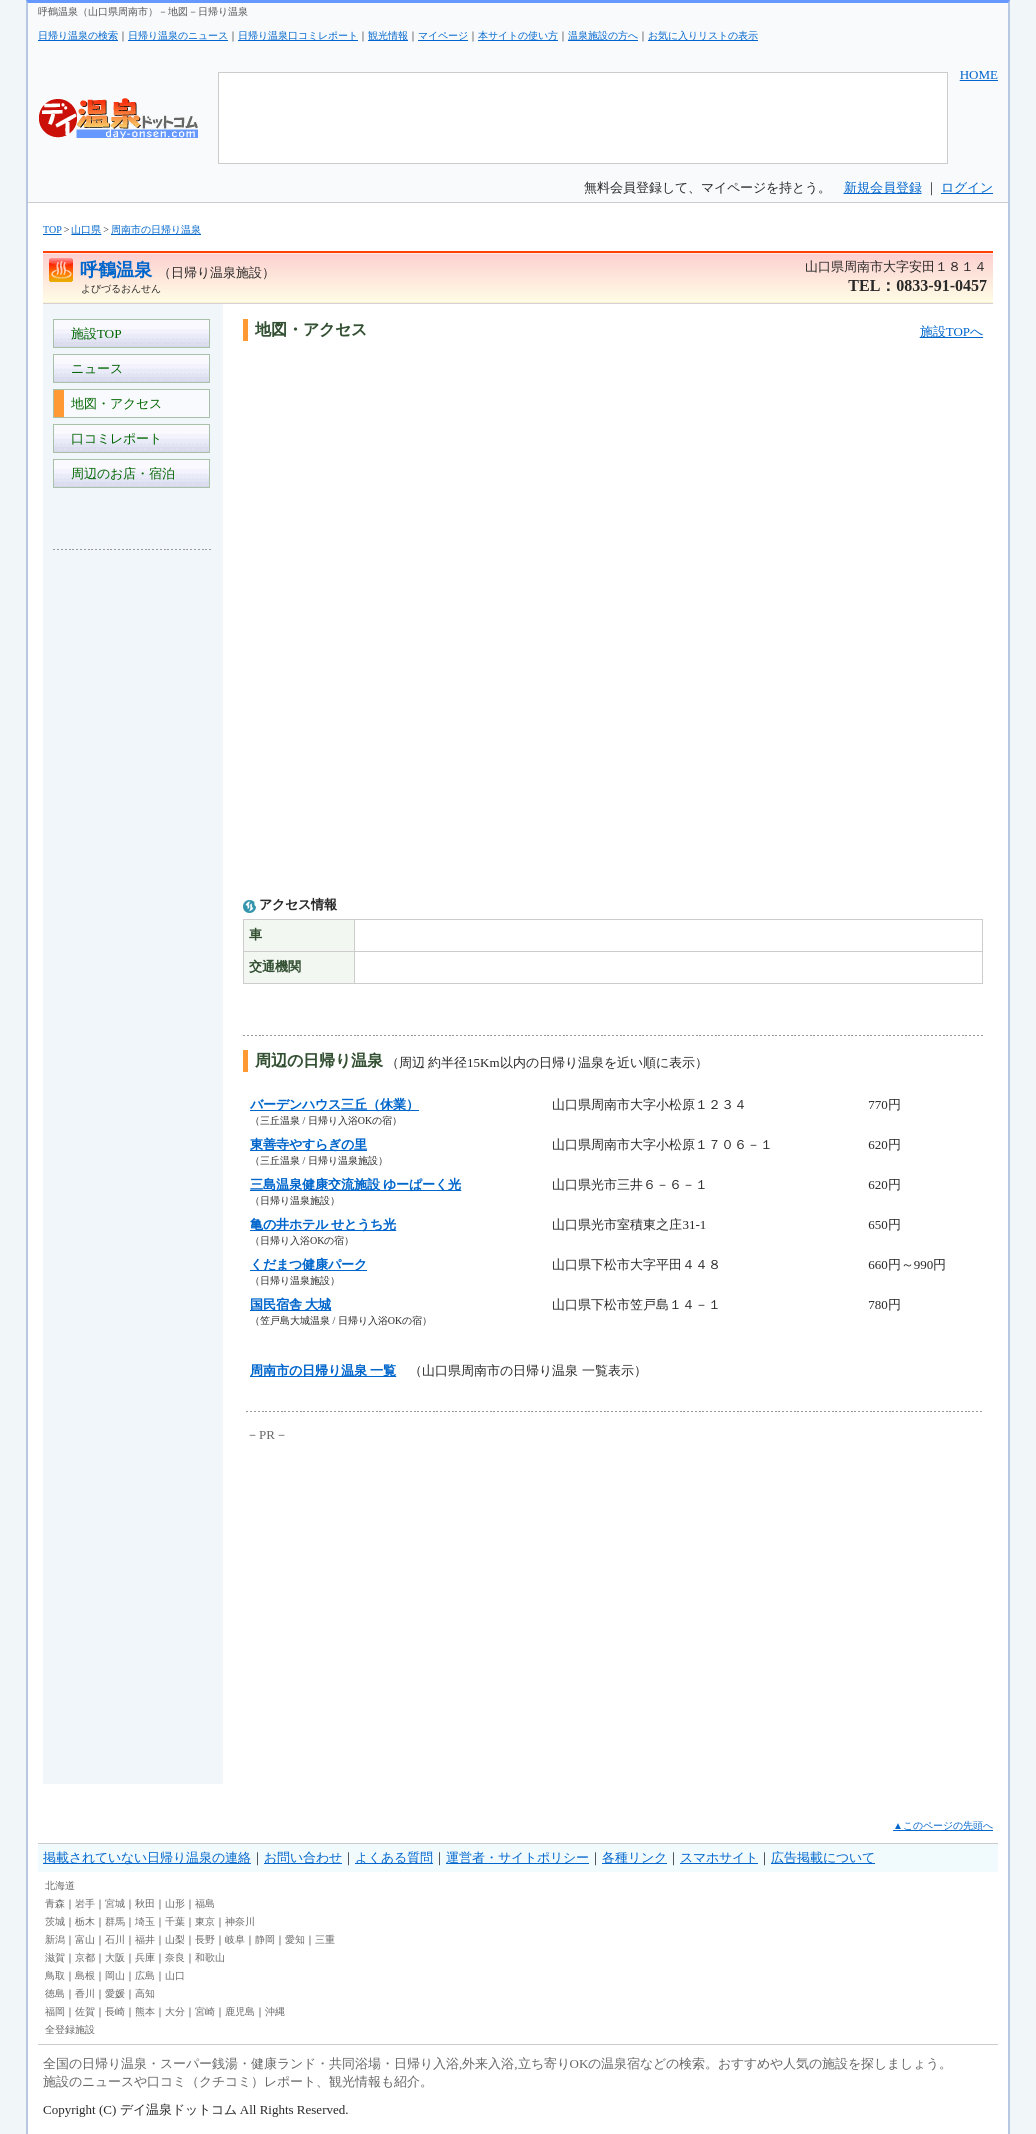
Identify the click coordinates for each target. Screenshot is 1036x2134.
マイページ (443, 35)
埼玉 (145, 1921)
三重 (325, 1939)
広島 (145, 1975)
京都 (85, 1957)
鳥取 (55, 1975)
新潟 (55, 1939)
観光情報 (388, 35)
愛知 (295, 1939)
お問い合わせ (303, 1857)
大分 (175, 2011)
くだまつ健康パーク (308, 1264)
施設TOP (93, 333)
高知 (145, 1993)
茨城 (55, 1921)
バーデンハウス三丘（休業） (334, 1104)
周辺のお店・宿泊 (119, 473)
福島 (205, 1903)
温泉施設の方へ (603, 35)
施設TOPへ (951, 331)
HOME (979, 74)
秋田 (145, 1903)
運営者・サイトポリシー (517, 1857)
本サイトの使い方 (518, 35)
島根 (85, 1975)
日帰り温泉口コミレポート (298, 35)
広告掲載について (823, 1857)
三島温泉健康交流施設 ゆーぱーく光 (355, 1184)
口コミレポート (113, 438)
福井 (145, 1939)
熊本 (145, 2011)
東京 (205, 1921)
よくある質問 (394, 1857)
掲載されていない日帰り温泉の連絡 (147, 1857)
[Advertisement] (133, 864)
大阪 (115, 1957)
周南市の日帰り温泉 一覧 (323, 1370)
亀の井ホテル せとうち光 (323, 1224)
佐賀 (85, 2011)
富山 (85, 1939)
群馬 (115, 1921)
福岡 (55, 2011)
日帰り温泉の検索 (78, 35)
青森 (55, 1903)
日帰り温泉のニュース (178, 35)
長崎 (115, 2011)
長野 (205, 1939)
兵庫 (145, 1957)
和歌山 (210, 1957)
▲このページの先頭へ (943, 1825)
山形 (175, 1903)
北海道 (60, 1885)
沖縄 (275, 2011)
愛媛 (115, 1993)
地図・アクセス (113, 403)
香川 (85, 1993)
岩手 (85, 1903)
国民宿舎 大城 (290, 1304)
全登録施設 (70, 2029)
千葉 (175, 1921)
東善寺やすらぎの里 (308, 1144)
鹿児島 (240, 2011)
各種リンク (634, 1857)
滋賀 (55, 1957)
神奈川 (240, 1921)
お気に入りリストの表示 (703, 35)
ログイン (967, 187)
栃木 (85, 1921)
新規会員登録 (883, 187)
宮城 (115, 1903)
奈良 (175, 1957)
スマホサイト (719, 1857)
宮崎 (205, 2011)
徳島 (55, 1993)
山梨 (175, 1939)
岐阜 (235, 1939)
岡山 (115, 1975)
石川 (115, 1939)
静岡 (265, 1939)
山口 (175, 1975)
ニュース (93, 368)
